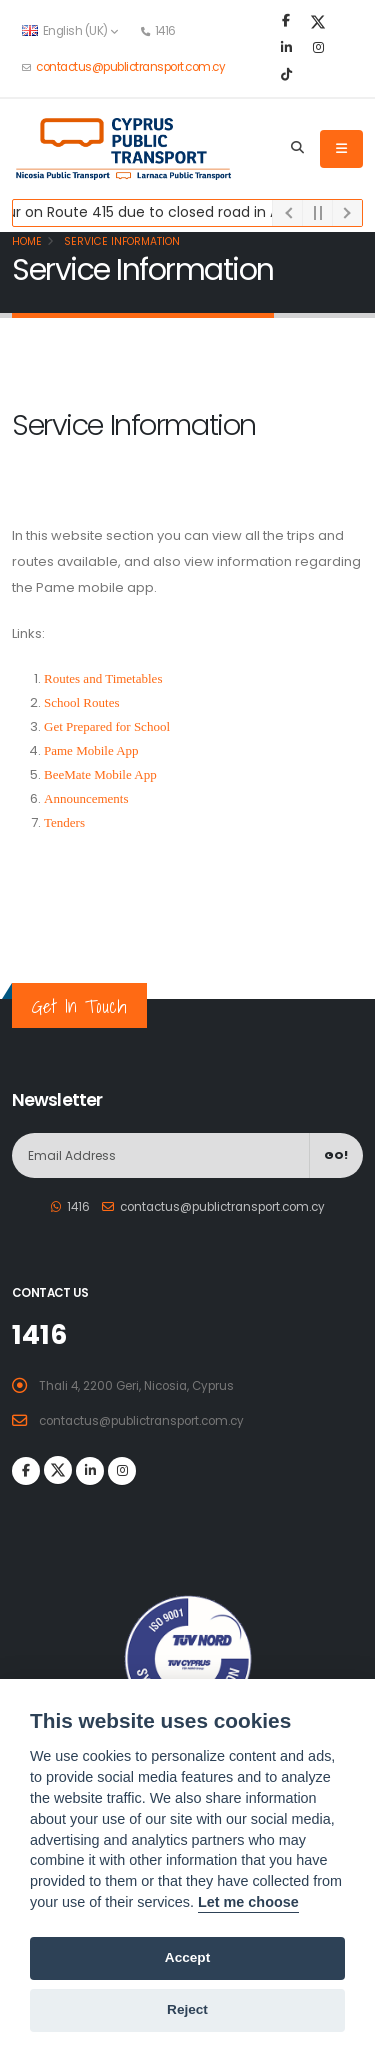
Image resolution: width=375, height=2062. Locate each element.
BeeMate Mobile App (100, 774)
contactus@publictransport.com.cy (130, 67)
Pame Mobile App (91, 750)
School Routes (81, 702)
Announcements (86, 798)
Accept (187, 1957)
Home (27, 241)
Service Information (120, 241)
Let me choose (248, 1902)
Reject (187, 2009)
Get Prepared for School (107, 726)
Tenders (64, 822)
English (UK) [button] (70, 31)
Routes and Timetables (103, 678)
